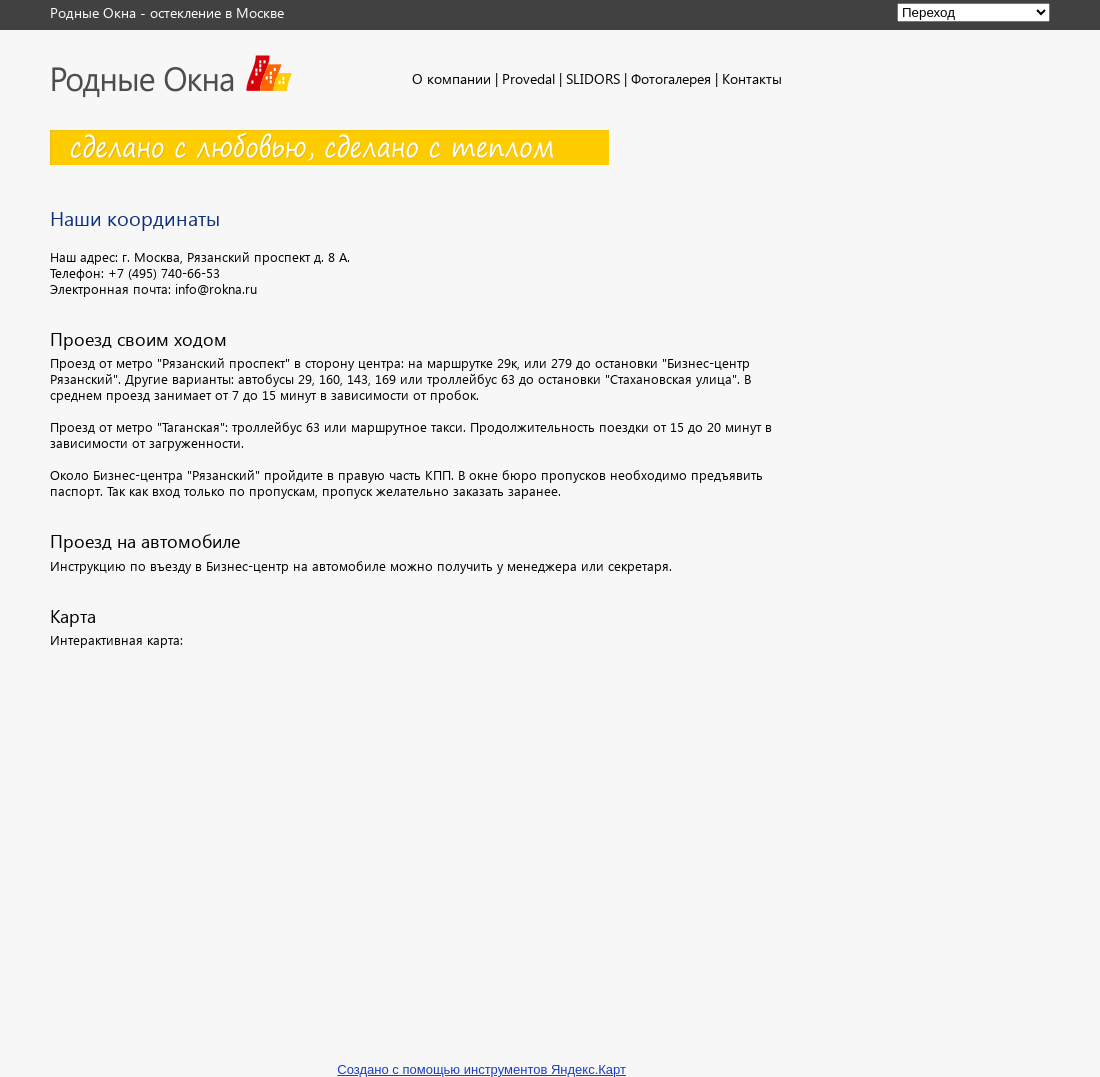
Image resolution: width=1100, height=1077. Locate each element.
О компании (451, 78)
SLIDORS (593, 78)
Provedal (528, 78)
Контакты (752, 78)
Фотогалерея (671, 78)
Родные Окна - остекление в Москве (167, 12)
